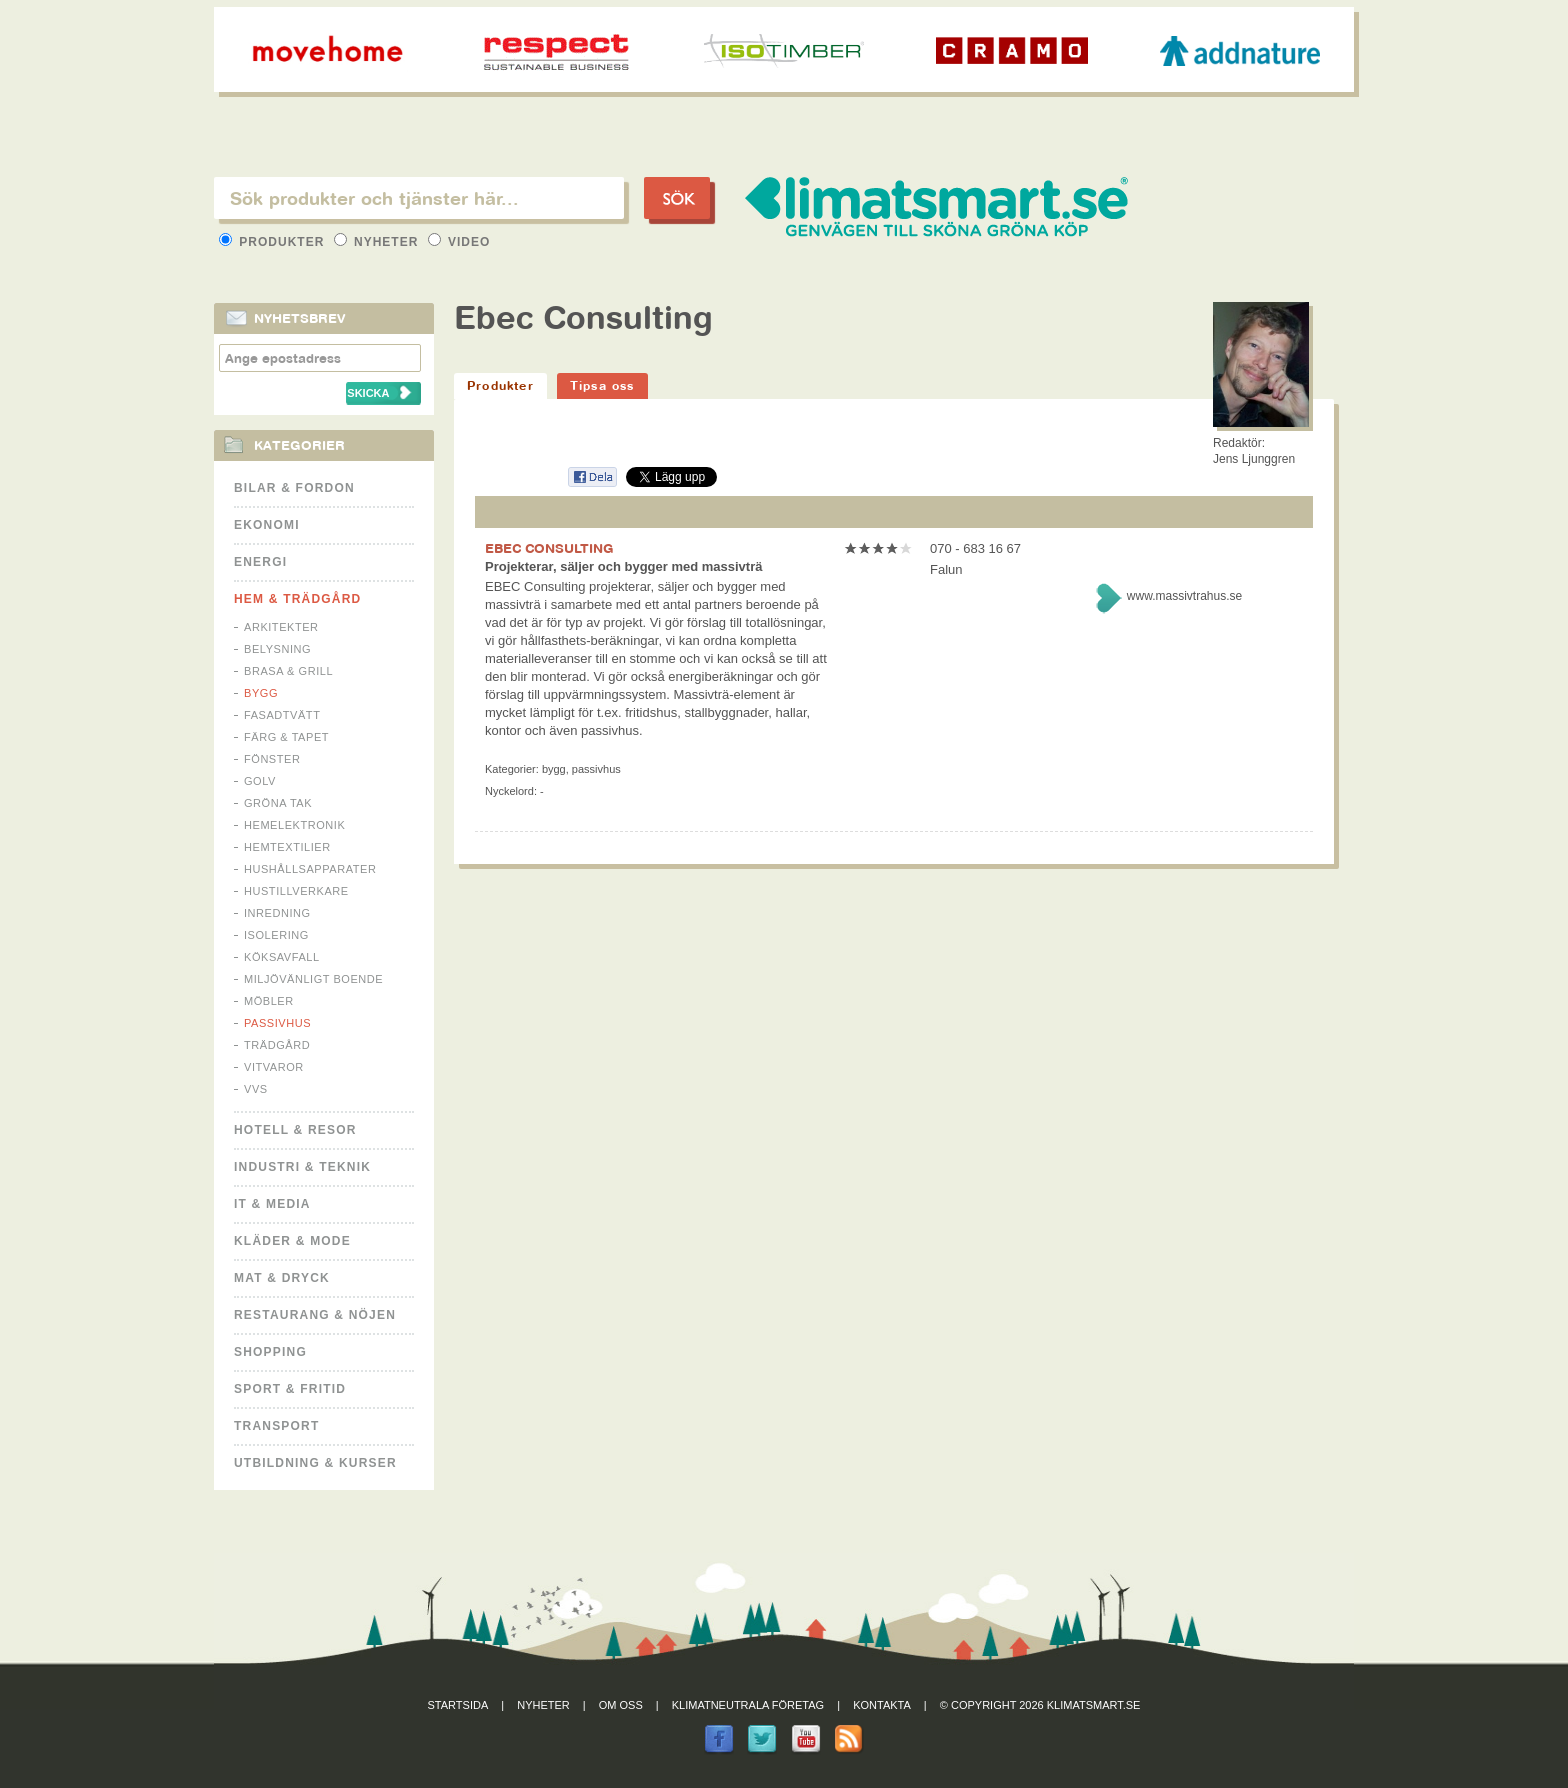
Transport (276, 1426)
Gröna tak (278, 803)
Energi (260, 562)
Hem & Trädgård (297, 599)
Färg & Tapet (286, 737)
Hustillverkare (296, 891)
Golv (260, 781)
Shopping (270, 1352)
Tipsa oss (602, 385)
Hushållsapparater (310, 869)
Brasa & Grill (288, 671)
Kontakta (882, 1705)
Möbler (269, 1001)
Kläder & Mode (292, 1241)
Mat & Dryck (282, 1278)
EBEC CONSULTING (549, 548)
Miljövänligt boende (313, 979)
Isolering (276, 935)
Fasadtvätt (282, 715)
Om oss (621, 1705)
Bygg (261, 693)
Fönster (272, 759)
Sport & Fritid (290, 1389)
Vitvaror (274, 1067)
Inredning (277, 913)
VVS (256, 1089)
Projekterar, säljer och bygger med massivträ (623, 566)
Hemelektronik (294, 825)
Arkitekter (281, 627)
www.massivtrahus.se (1184, 596)
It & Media (272, 1204)
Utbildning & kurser (315, 1463)
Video (459, 242)
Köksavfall (282, 957)
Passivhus (277, 1023)
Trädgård (277, 1045)
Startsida (458, 1705)
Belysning (277, 649)
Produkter (274, 242)
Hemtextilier (287, 847)
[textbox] (419, 198)
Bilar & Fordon (294, 488)
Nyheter (378, 242)
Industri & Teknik (302, 1167)
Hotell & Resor (295, 1130)
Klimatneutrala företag (748, 1705)
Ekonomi (267, 525)
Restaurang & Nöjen (315, 1315)
